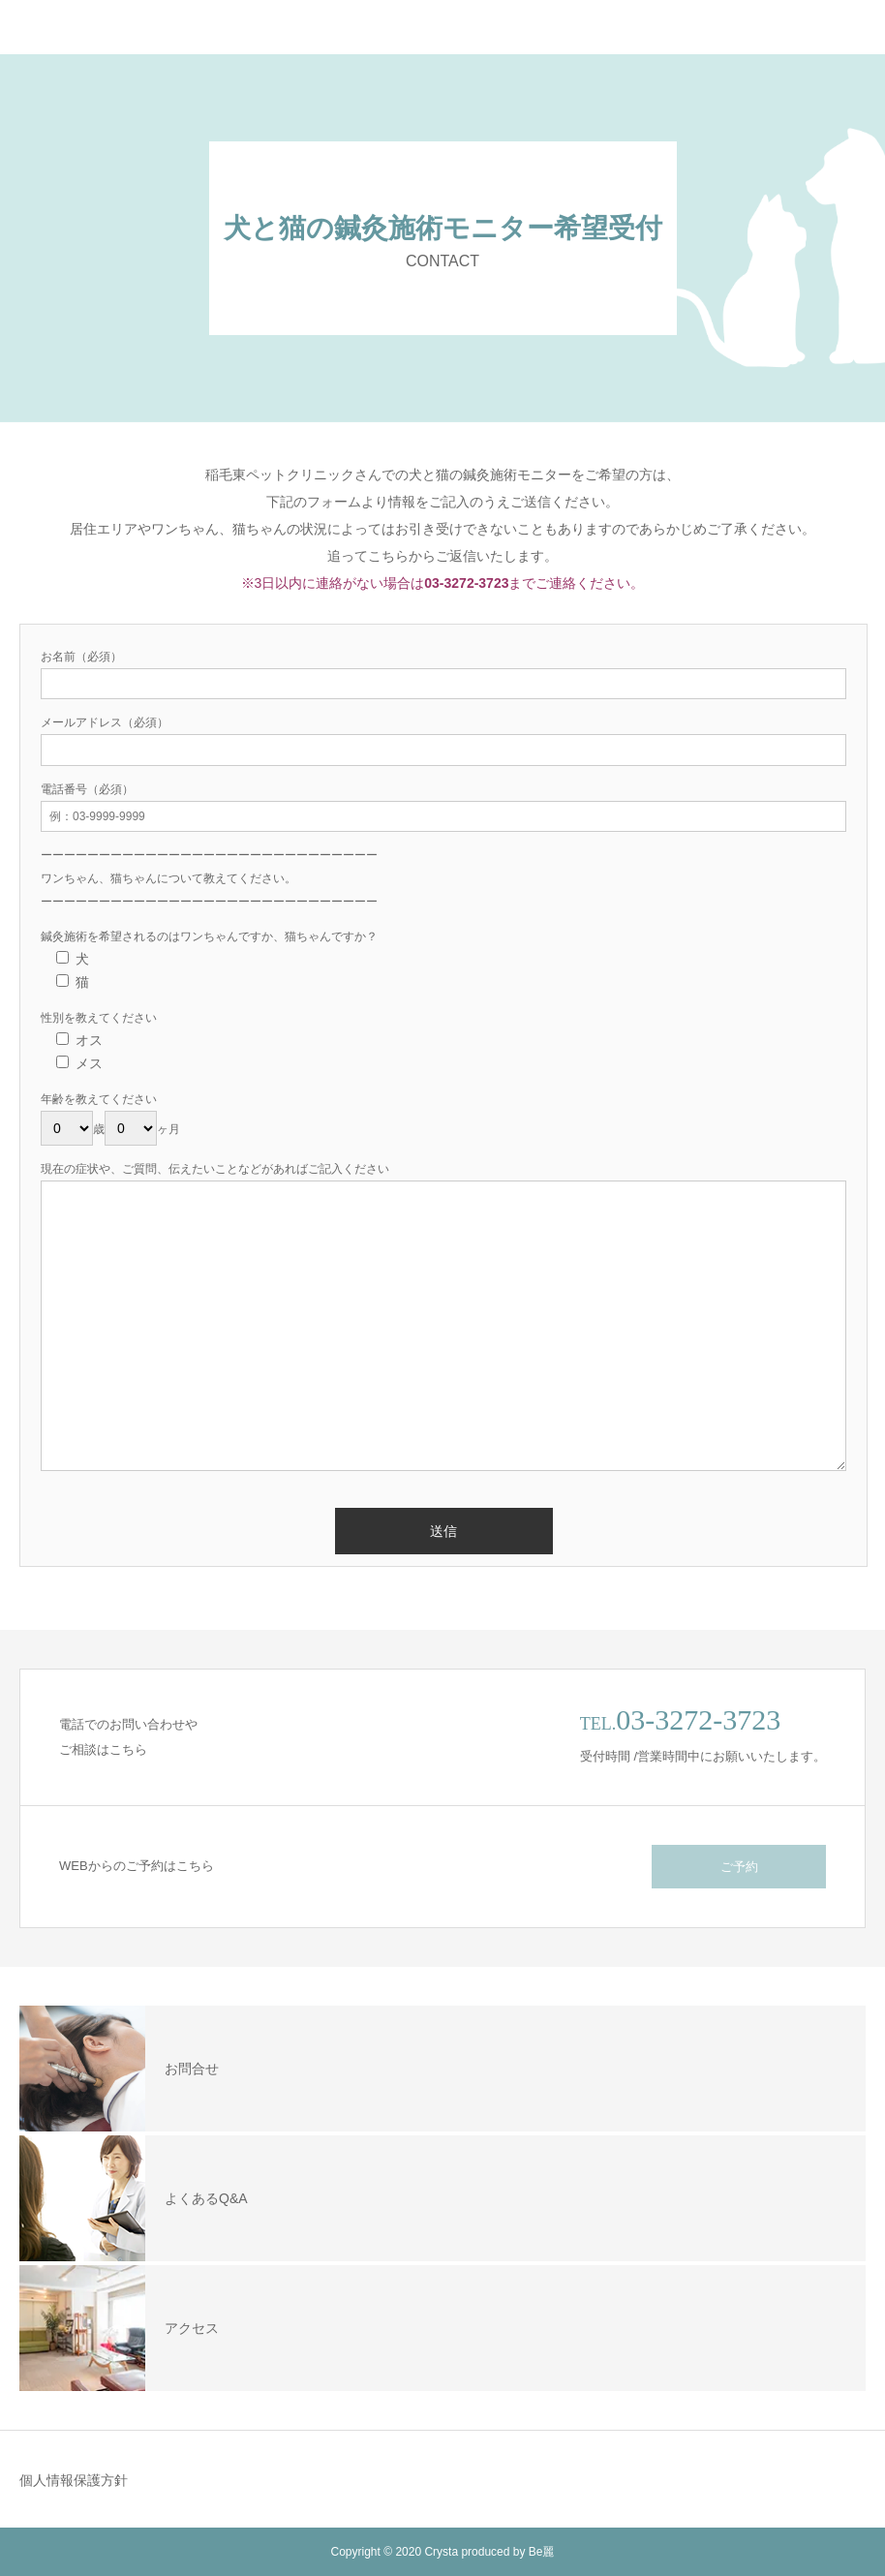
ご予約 (739, 1866)
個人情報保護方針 (73, 2480)
